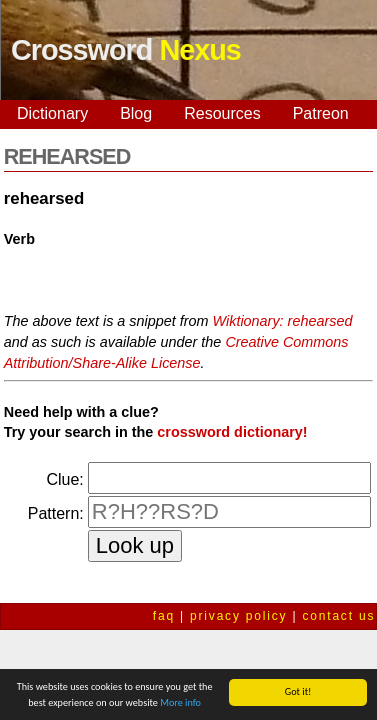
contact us (339, 616)
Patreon (321, 113)
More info (180, 703)
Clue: (64, 479)
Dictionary (52, 113)
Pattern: (56, 513)
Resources (222, 113)
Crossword (126, 50)
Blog (136, 113)
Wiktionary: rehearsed (283, 321)
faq (164, 616)
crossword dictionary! (232, 432)
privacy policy (238, 616)
